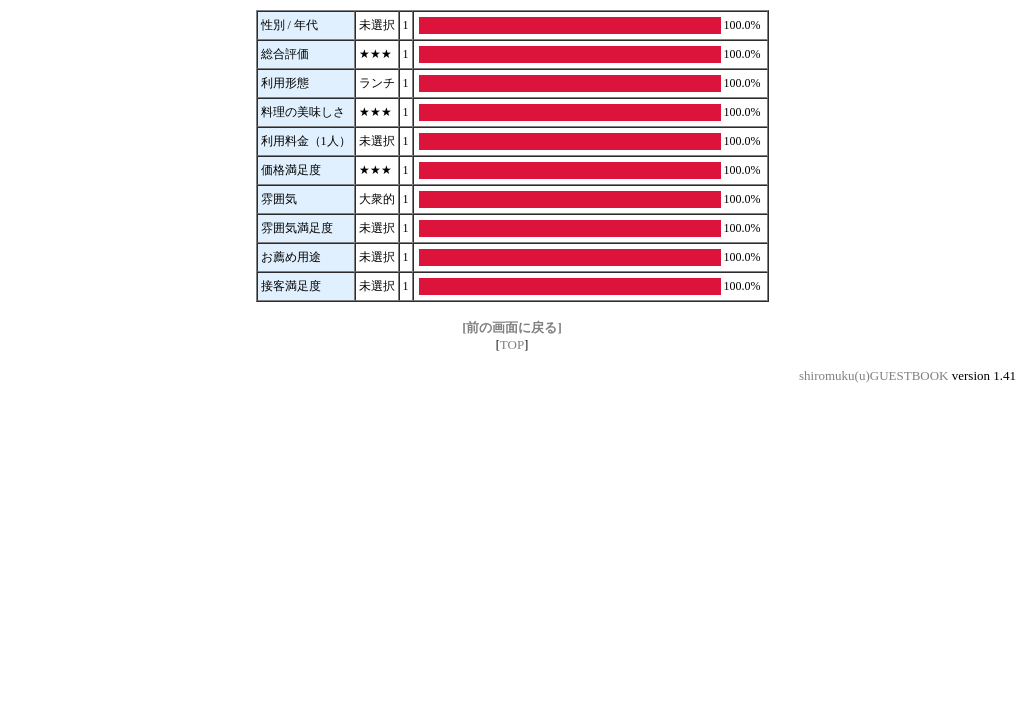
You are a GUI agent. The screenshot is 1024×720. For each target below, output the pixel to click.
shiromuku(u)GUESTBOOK (874, 375)
